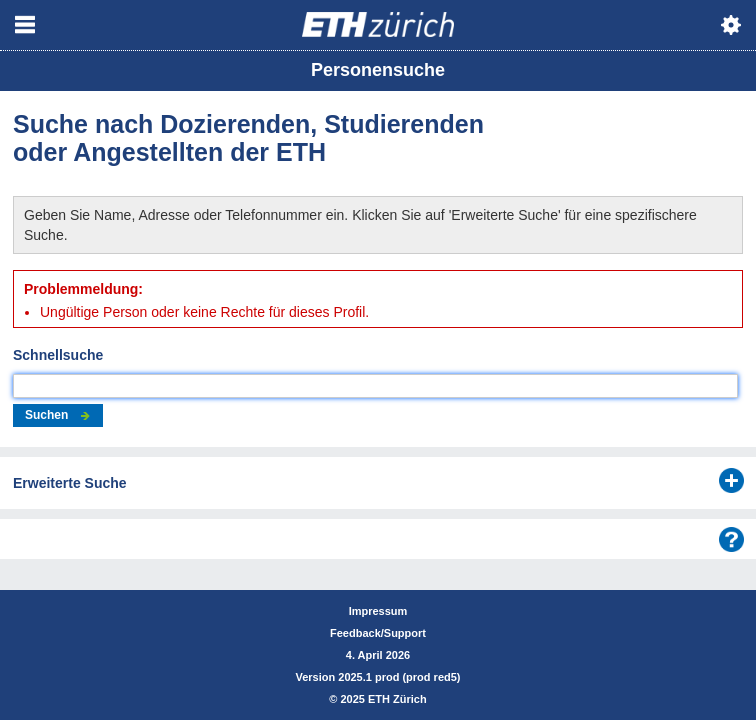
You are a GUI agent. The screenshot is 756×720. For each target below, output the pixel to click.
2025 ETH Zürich (383, 699)
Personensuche (378, 70)
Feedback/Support (378, 633)
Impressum (378, 611)
